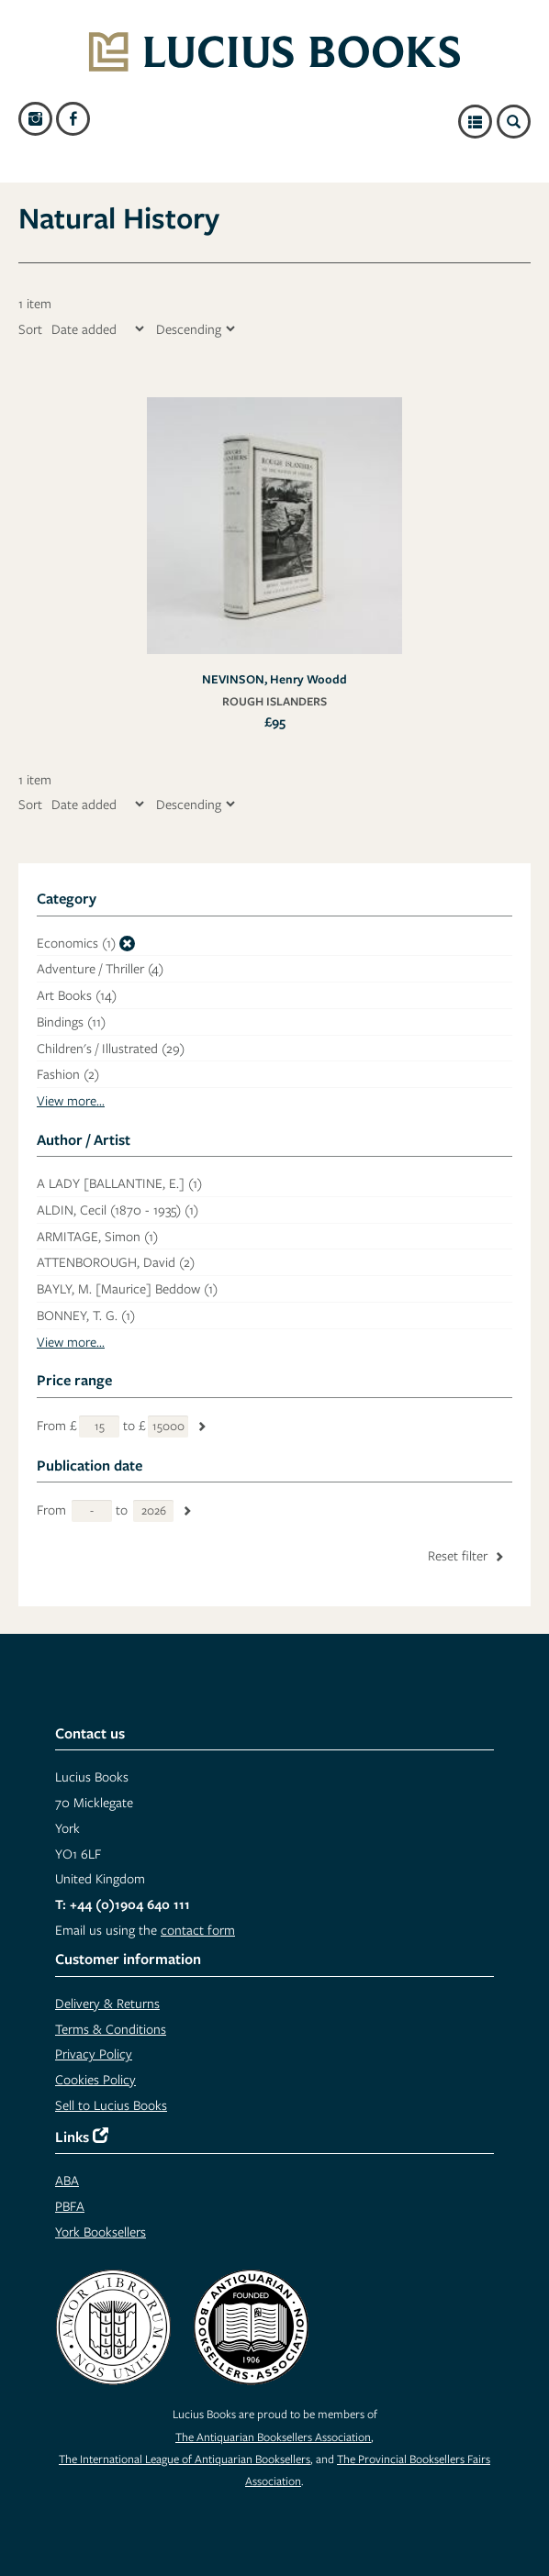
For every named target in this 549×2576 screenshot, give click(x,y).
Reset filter (467, 1555)
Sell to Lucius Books (111, 2105)
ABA (67, 2180)
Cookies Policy (95, 2079)
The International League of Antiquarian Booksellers (184, 2459)
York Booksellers (100, 2231)
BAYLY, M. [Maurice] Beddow (127, 1288)
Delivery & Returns (107, 2003)
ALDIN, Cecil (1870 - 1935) (117, 1209)
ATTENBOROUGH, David (116, 1261)
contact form (198, 1929)
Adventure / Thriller (100, 968)
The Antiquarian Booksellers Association (273, 2437)
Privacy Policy (93, 2053)
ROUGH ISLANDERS (274, 701)
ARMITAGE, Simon (97, 1236)
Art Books (77, 995)
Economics (76, 942)
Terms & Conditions (110, 2028)
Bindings (71, 1021)
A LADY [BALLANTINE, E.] (119, 1183)
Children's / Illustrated (111, 1048)
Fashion (68, 1073)
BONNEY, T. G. (86, 1315)
